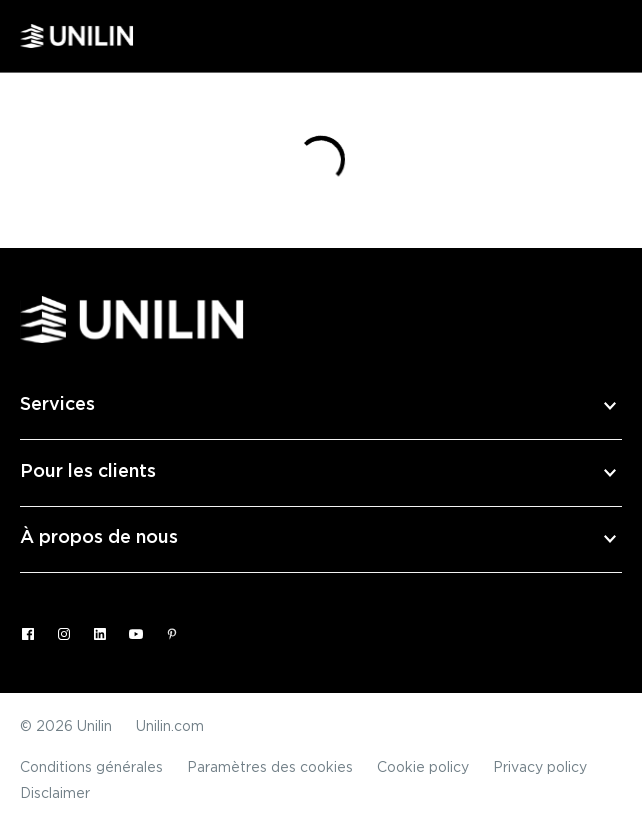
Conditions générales (91, 768)
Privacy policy (540, 768)
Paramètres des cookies (270, 768)
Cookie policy (423, 768)
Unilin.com (170, 727)
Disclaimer (55, 794)
